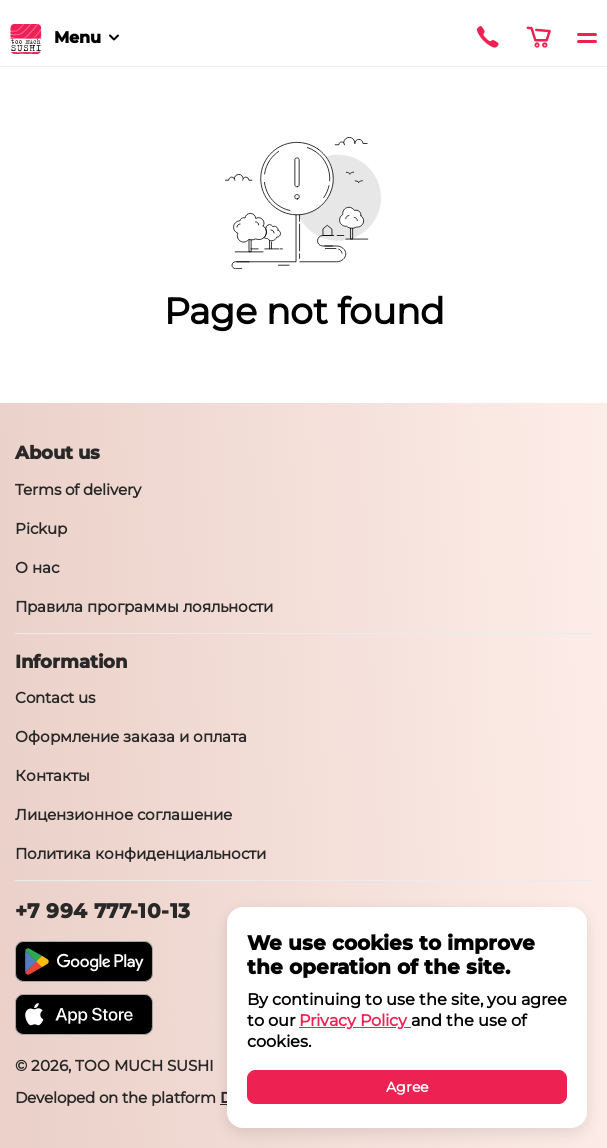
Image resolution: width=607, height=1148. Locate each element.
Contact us (55, 697)
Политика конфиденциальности (140, 853)
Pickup (41, 528)
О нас (37, 567)
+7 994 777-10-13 (102, 911)
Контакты (52, 775)
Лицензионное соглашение (123, 814)
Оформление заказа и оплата (131, 736)
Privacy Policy (355, 1020)
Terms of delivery (78, 489)
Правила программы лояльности (144, 606)
